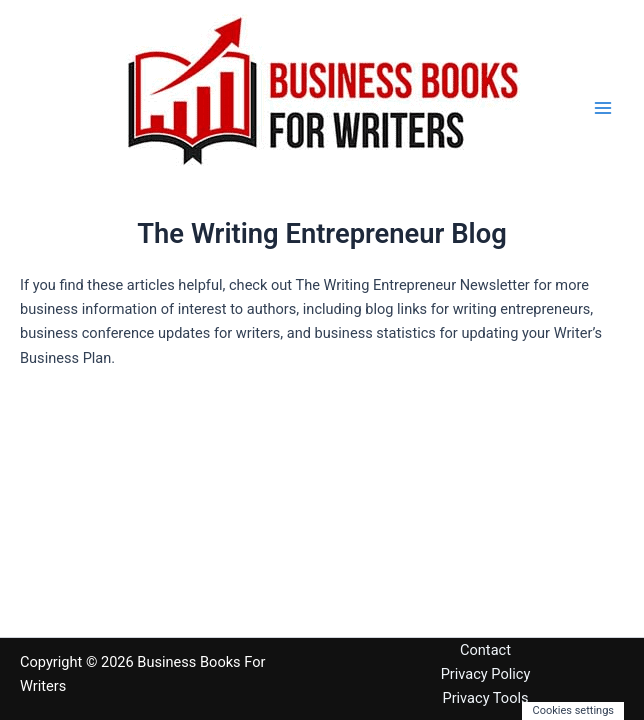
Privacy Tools (485, 698)
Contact (485, 650)
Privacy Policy (486, 674)
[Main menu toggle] (603, 108)
